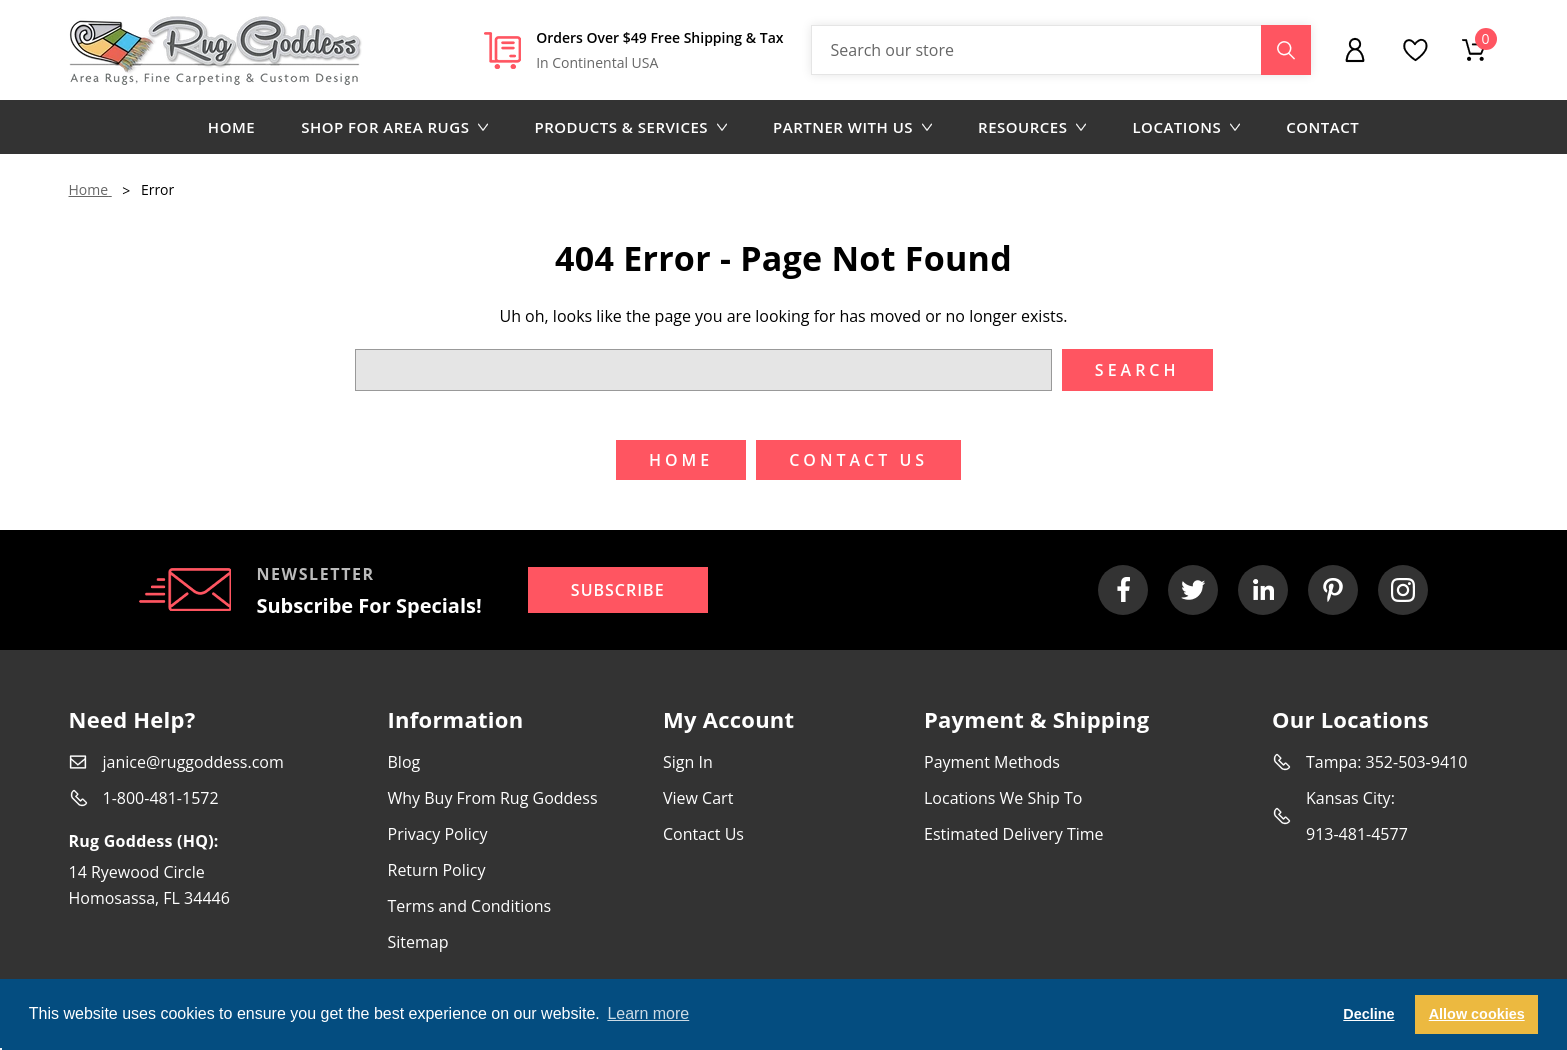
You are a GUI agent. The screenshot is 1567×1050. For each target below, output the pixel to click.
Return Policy (437, 870)
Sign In (688, 762)
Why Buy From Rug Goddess (493, 798)
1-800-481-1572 (161, 798)
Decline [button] (1368, 1014)
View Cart (698, 798)
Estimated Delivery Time (1014, 834)
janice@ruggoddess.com (193, 762)
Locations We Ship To (1003, 798)
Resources (1032, 127)
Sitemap (418, 942)
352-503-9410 (1417, 762)
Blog (404, 762)
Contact (1322, 127)
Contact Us (703, 834)
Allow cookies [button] (1477, 1014)
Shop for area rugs (394, 127)
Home (231, 127)
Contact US (858, 460)
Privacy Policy (438, 834)
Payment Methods (992, 762)
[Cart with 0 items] (1474, 50)
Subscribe (618, 590)
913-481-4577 (1357, 834)
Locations (1186, 127)
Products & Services (630, 127)
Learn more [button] (648, 1013)
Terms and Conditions (470, 906)
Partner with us (852, 127)
